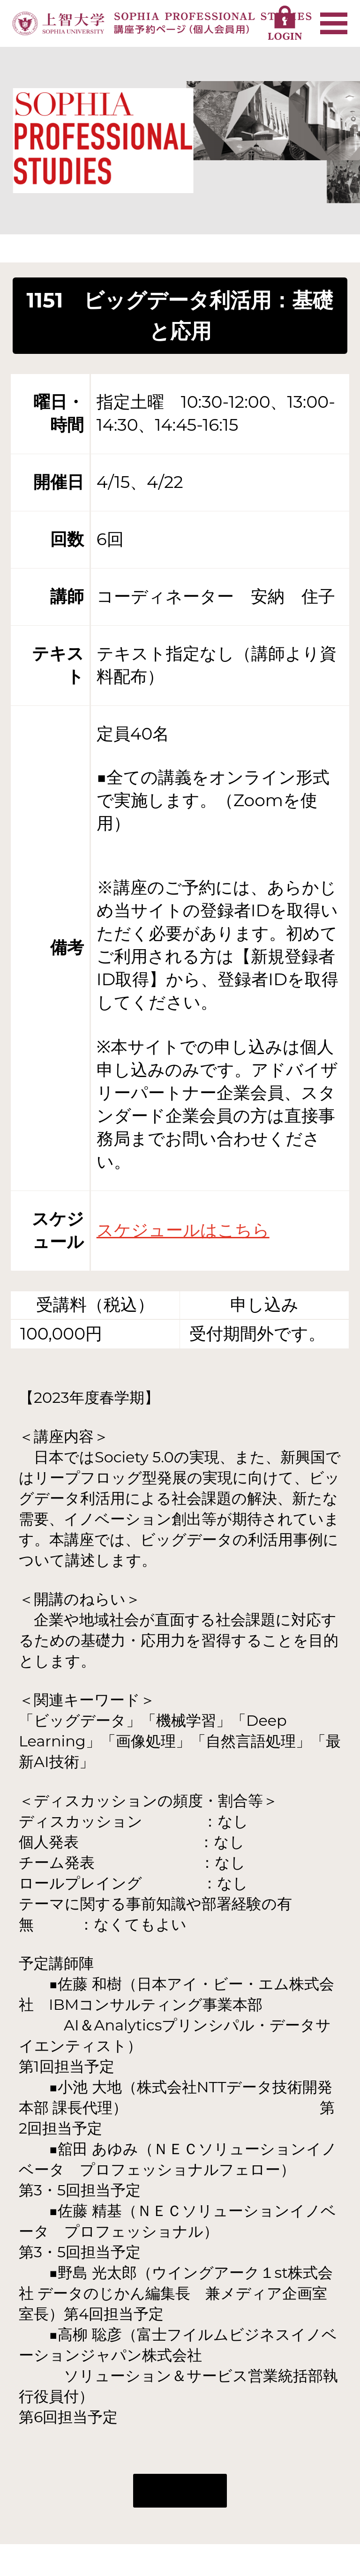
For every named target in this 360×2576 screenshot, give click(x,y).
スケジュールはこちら (183, 1230)
